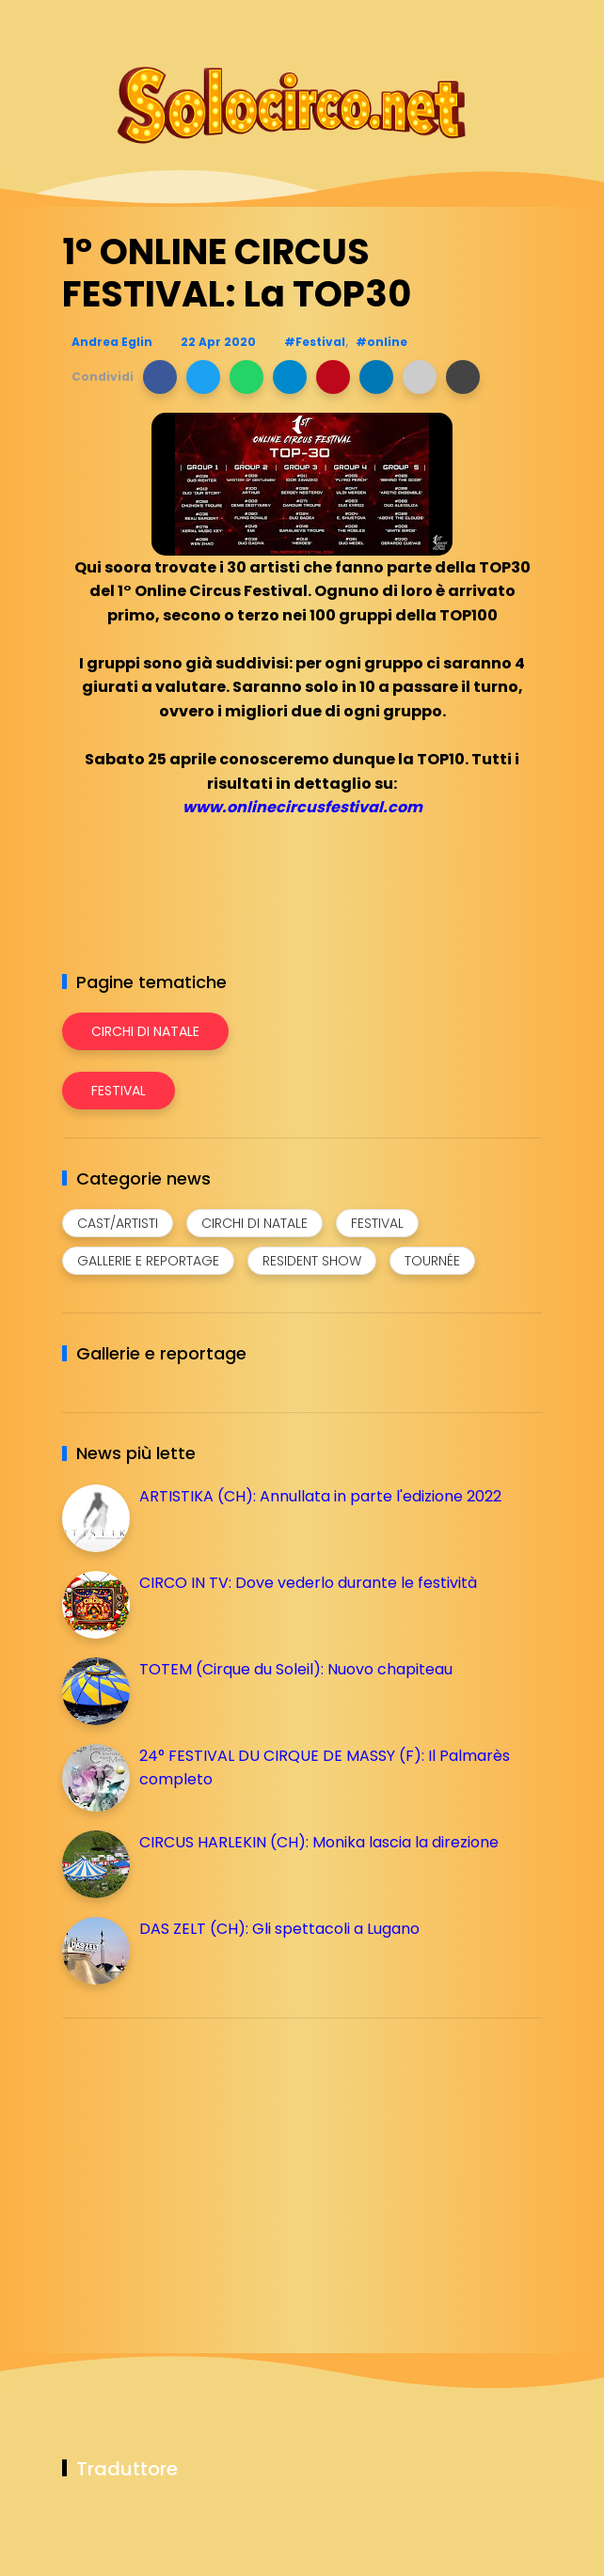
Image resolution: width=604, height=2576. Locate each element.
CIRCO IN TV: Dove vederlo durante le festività (308, 1583)
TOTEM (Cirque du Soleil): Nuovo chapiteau (296, 1669)
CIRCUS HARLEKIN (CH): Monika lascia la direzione (319, 1842)
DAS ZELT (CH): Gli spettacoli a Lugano (279, 1929)
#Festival (314, 342)
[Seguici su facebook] (398, 26)
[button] (160, 377)
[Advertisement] (203, 2164)
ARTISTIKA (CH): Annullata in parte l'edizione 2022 (320, 1496)
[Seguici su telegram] (464, 26)
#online (381, 342)
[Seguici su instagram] (431, 26)
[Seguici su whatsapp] (497, 26)
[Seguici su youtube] (530, 26)
